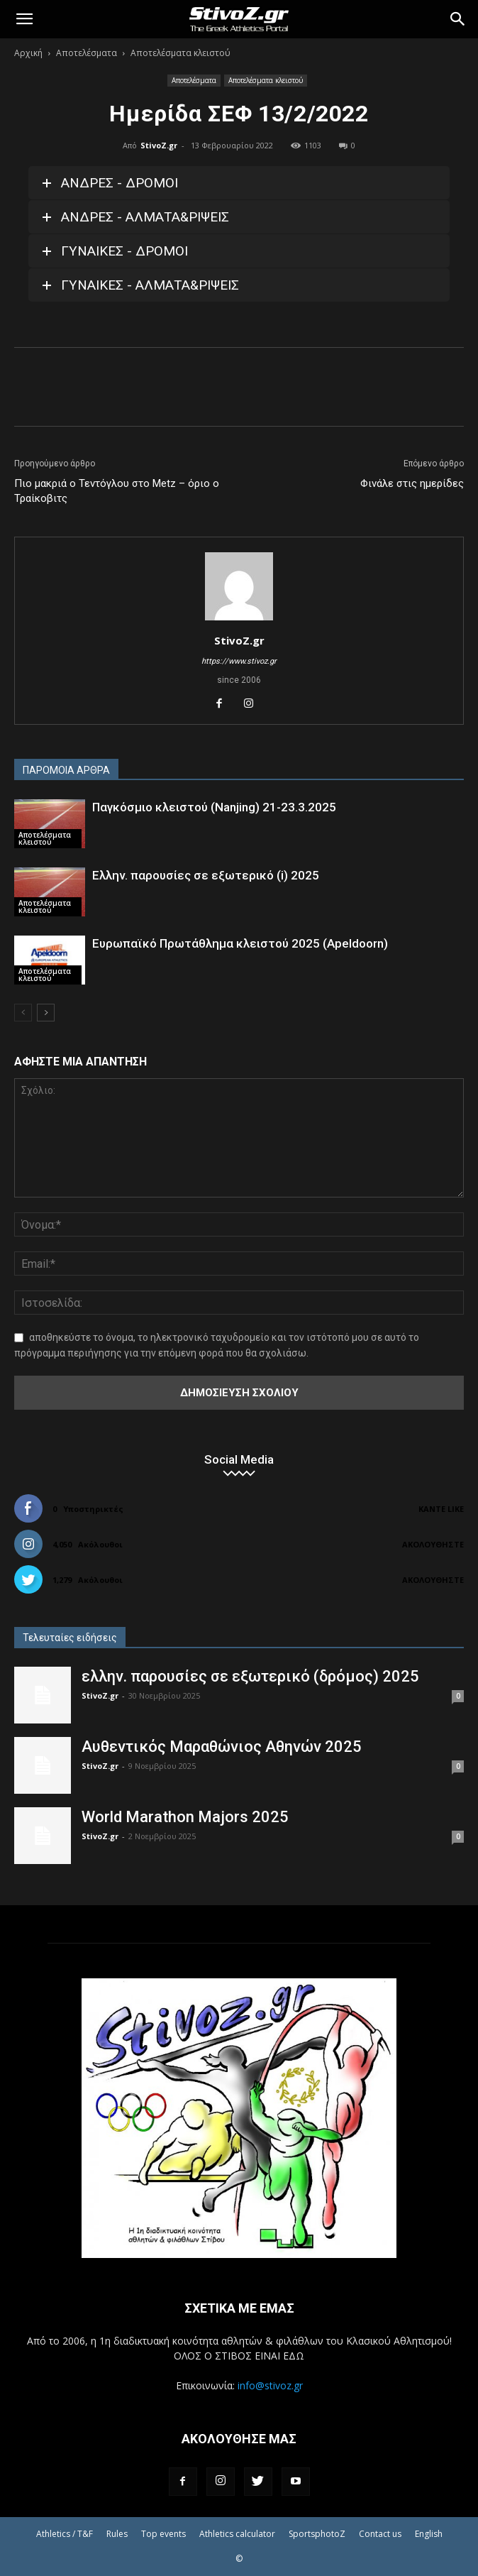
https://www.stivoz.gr (239, 661)
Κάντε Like (441, 1508)
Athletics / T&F (64, 2534)
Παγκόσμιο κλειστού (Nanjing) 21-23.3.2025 (214, 807)
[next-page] (46, 1012)
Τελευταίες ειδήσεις (70, 1637)
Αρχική (28, 53)
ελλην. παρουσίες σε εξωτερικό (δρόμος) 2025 (250, 1676)
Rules (117, 2534)
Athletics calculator (237, 2534)
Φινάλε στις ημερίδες (412, 483)
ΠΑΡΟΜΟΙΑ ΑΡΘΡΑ (66, 770)
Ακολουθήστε (433, 1544)
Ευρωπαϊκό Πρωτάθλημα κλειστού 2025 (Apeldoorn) (240, 943)
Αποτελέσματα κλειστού (180, 53)
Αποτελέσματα (86, 53)
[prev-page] (23, 1012)
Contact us (380, 2534)
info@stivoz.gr (270, 2385)
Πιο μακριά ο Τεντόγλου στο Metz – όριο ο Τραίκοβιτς (116, 491)
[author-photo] (239, 620)
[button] (24, 19)
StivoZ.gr (158, 145)
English (429, 2534)
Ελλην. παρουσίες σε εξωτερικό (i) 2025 (205, 875)
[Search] (458, 19)
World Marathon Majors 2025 (185, 1817)
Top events (163, 2534)
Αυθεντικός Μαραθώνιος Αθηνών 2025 (222, 1746)
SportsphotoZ (317, 2534)
